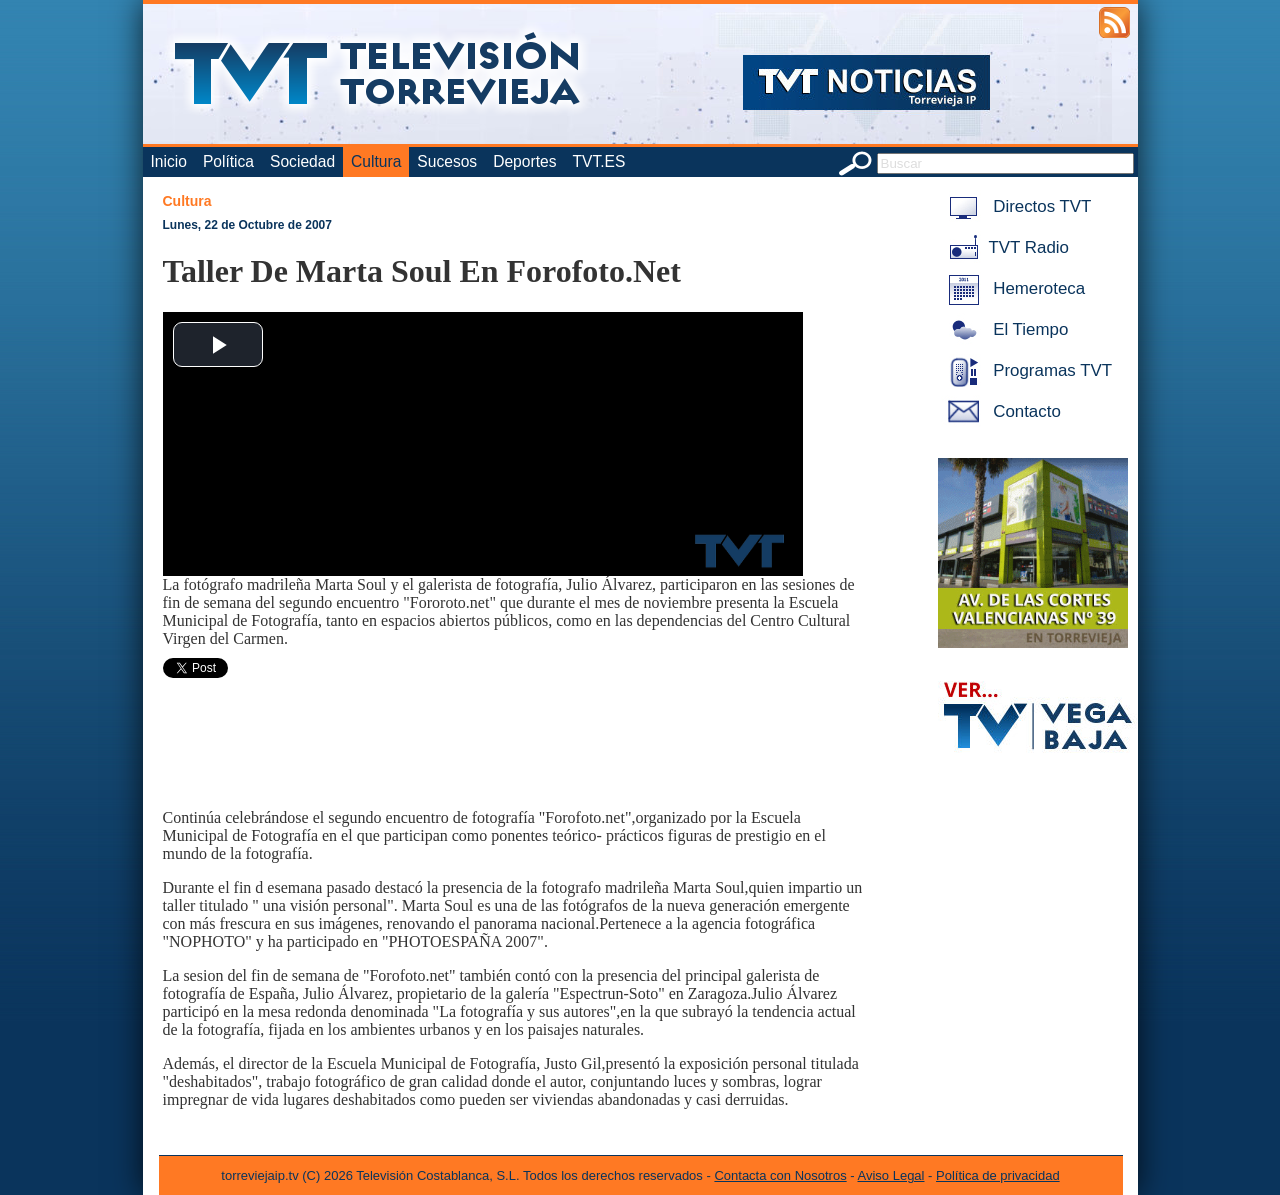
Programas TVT (1027, 370)
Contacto (1001, 411)
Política (228, 161)
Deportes (524, 161)
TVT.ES (598, 161)
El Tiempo (1005, 329)
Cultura (376, 161)
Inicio (169, 161)
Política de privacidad (998, 1175)
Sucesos (447, 161)
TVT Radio (1005, 247)
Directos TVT (1016, 206)
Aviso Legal (891, 1175)
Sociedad (302, 161)
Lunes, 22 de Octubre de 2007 (247, 225)
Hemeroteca (1013, 288)
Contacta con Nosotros (780, 1175)
